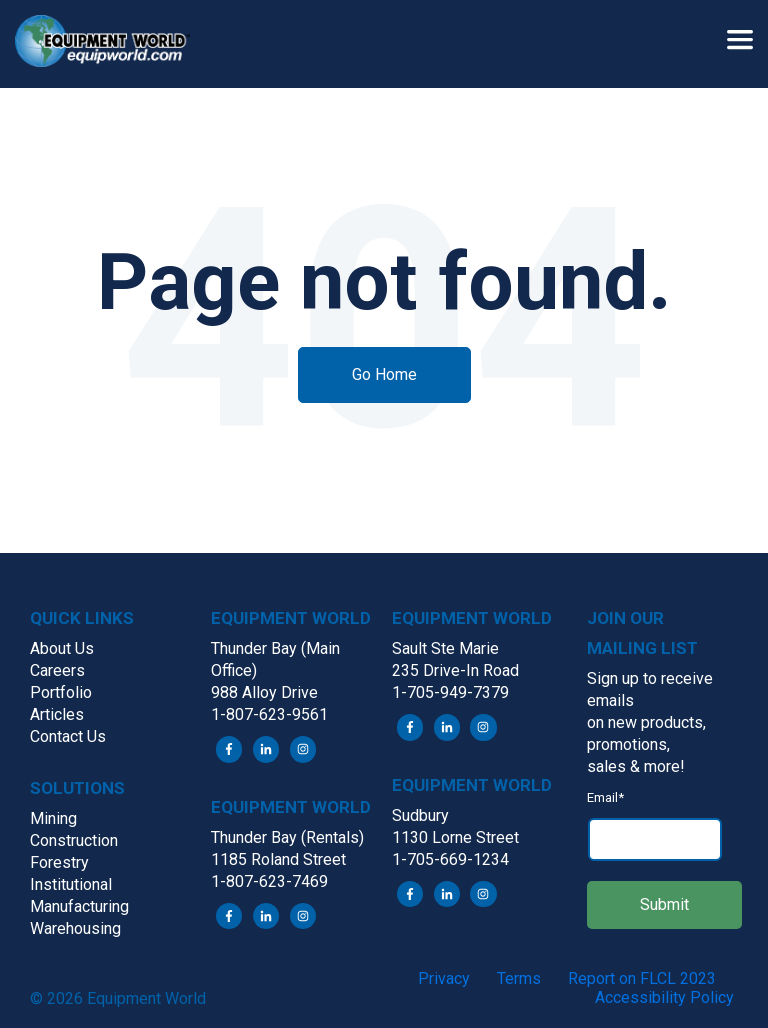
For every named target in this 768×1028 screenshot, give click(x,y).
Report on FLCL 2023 (642, 978)
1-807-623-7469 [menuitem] (269, 881)
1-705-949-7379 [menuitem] (450, 692)
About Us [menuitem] (62, 648)
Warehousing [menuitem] (75, 928)
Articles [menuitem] (57, 714)
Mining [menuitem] (53, 818)
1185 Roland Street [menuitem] (278, 859)
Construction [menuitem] (74, 840)
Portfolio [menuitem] (61, 692)
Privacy (444, 978)
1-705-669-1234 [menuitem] (450, 859)
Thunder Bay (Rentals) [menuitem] (287, 837)
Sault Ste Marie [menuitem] (445, 648)
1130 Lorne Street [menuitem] (455, 837)
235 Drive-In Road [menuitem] (455, 670)
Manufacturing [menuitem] (79, 906)
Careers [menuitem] (57, 670)
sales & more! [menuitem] (636, 766)
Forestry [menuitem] (59, 862)
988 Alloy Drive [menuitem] (264, 692)
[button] (110, 44)
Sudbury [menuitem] (420, 815)
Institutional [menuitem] (71, 884)
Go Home (384, 374)
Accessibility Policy (664, 997)
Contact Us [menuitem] (68, 736)
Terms (519, 978)
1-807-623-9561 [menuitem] (269, 714)
